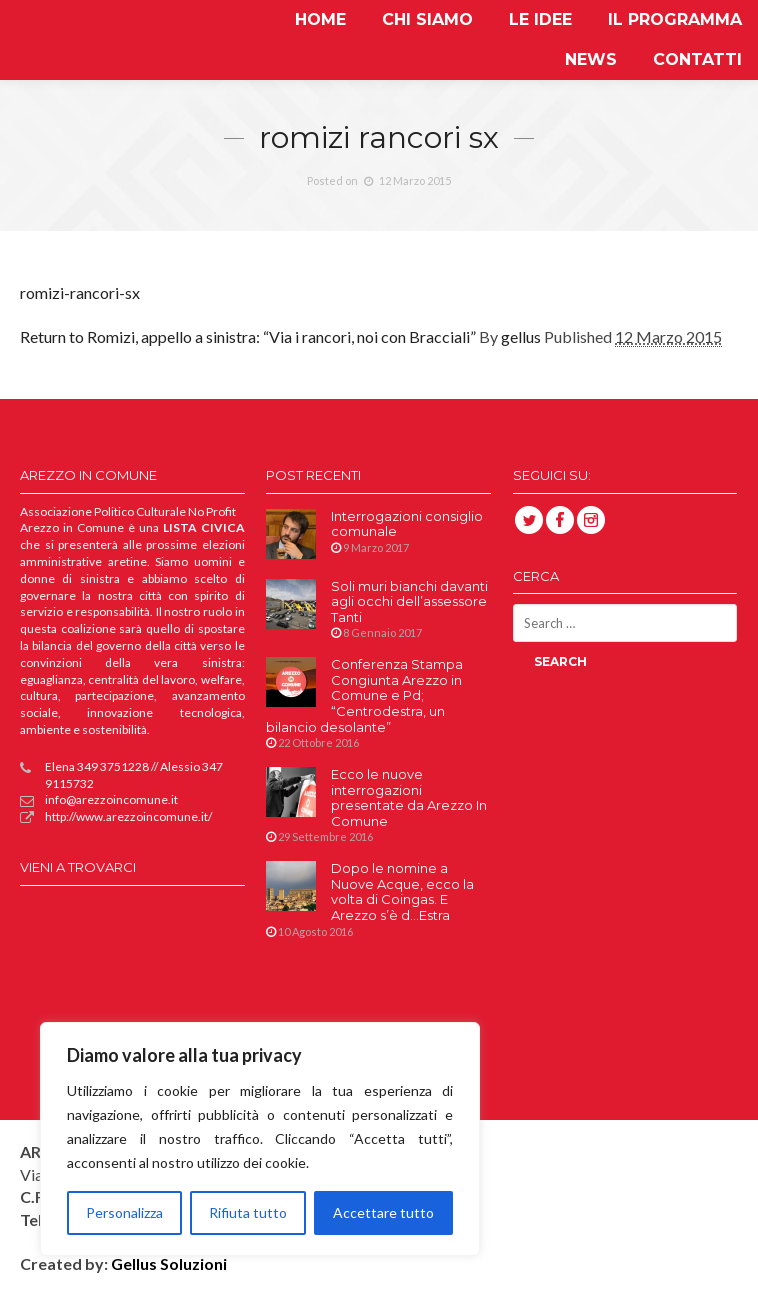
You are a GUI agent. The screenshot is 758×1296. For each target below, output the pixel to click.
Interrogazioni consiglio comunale (407, 524)
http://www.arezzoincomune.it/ (116, 817)
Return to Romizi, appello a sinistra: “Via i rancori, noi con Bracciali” (248, 336)
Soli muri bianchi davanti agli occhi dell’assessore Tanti (409, 602)
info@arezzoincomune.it (99, 800)
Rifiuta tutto (248, 1212)
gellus (521, 336)
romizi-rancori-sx (80, 292)
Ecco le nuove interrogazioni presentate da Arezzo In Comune (409, 798)
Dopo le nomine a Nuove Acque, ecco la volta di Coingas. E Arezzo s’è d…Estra (402, 892)
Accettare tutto (383, 1212)
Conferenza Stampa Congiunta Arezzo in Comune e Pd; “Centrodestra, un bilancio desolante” (364, 695)
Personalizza (124, 1212)
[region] (260, 1139)
